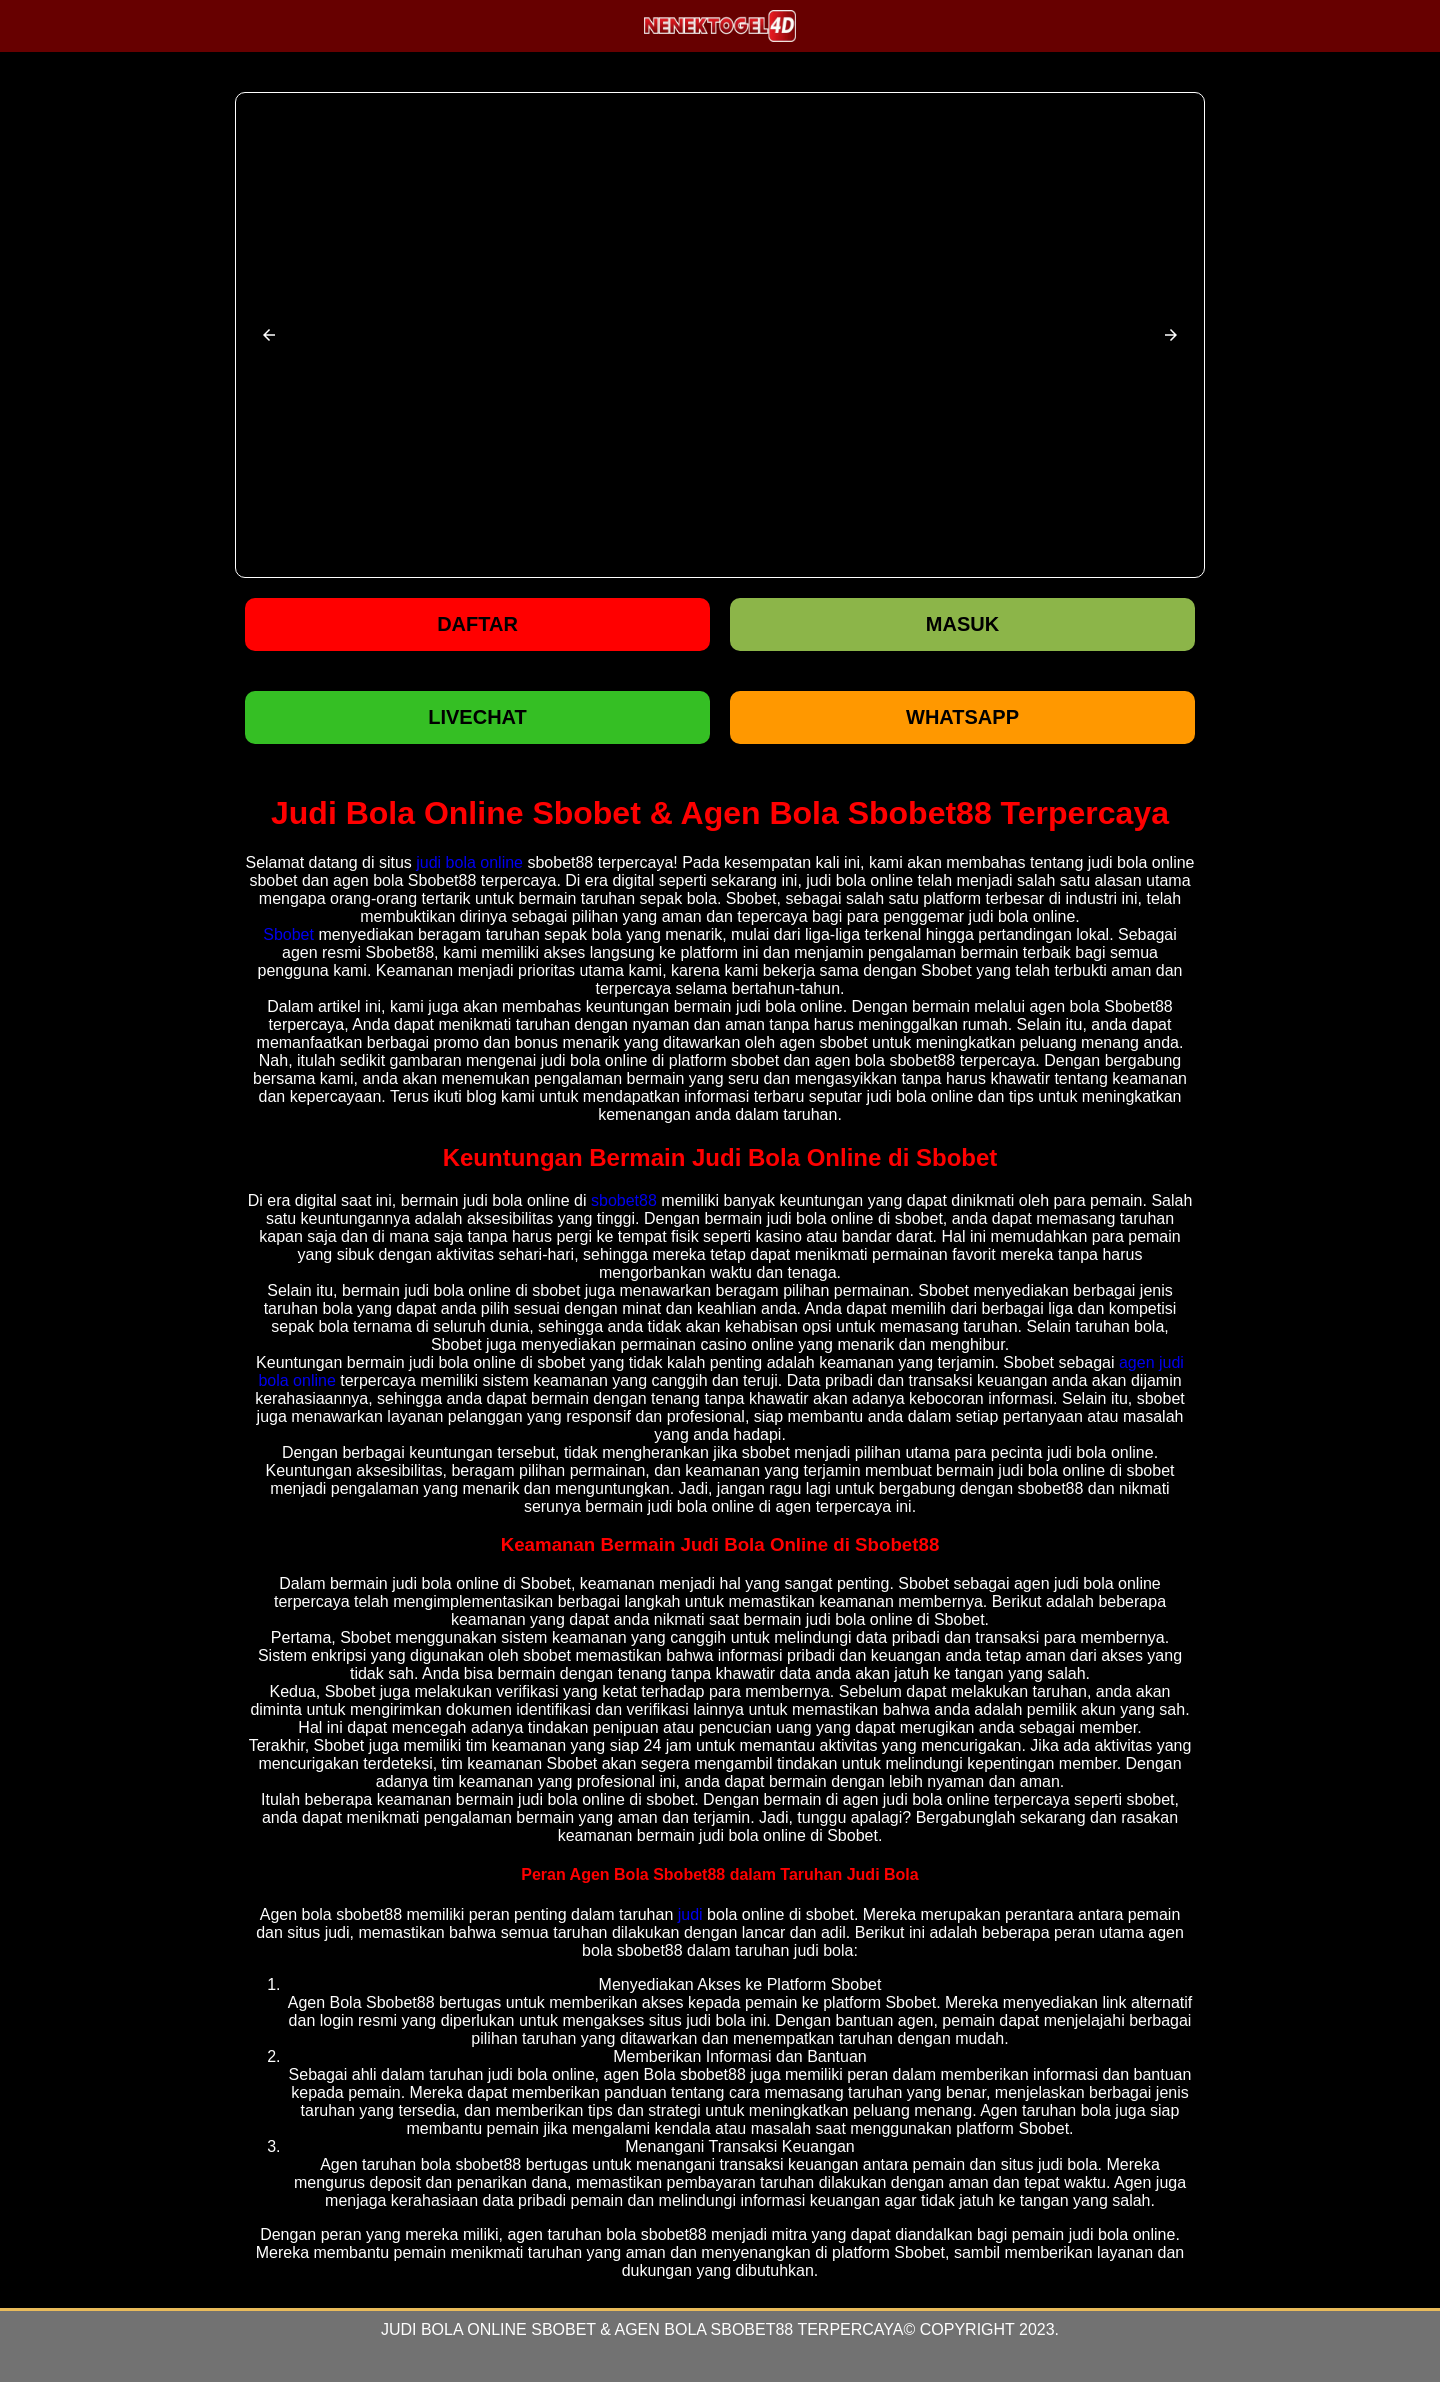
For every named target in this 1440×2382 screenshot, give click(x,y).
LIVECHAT (477, 717)
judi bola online (469, 862)
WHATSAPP (962, 717)
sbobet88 (624, 1200)
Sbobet (288, 934)
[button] (269, 335)
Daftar (477, 624)
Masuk (962, 624)
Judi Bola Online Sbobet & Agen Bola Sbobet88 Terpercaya (642, 2329)
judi (690, 1914)
